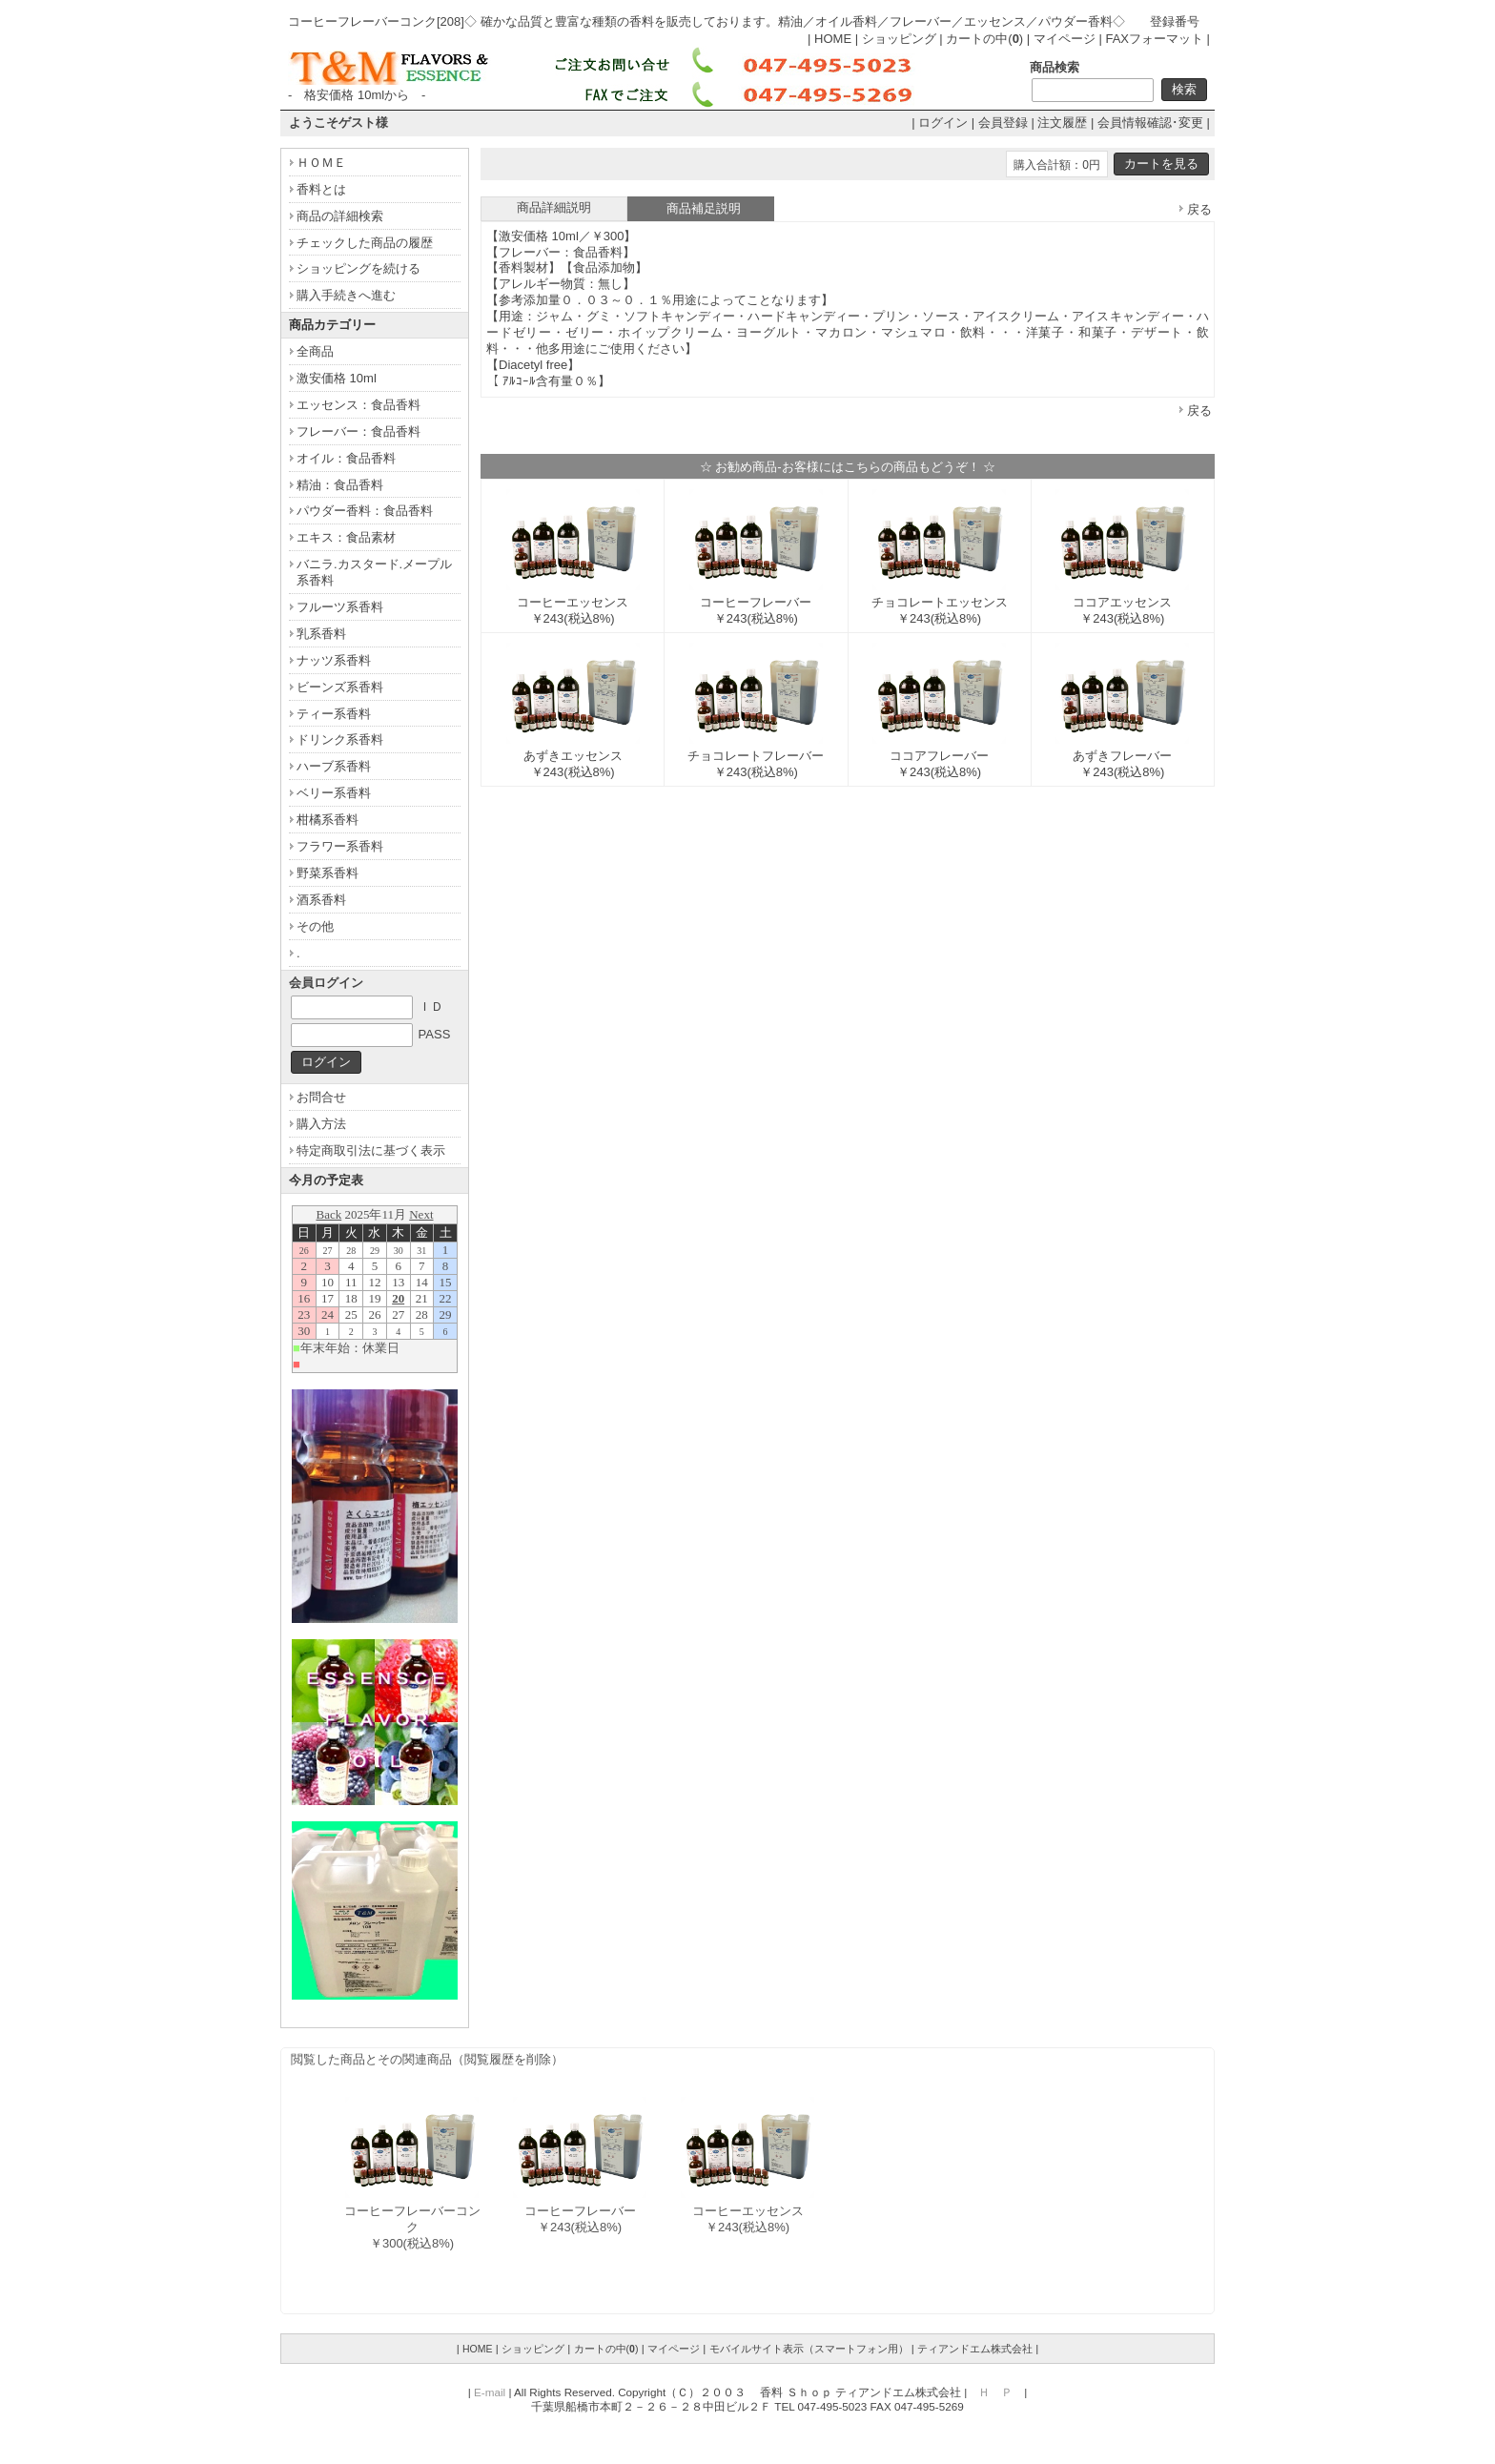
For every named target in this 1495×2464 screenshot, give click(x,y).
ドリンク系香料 (340, 739)
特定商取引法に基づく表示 (371, 1150)
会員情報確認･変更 (1150, 122)
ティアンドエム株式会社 (975, 2348)
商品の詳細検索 (340, 216)
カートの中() (984, 38)
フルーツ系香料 (340, 607)
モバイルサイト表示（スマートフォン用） (809, 2348)
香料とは (321, 189)
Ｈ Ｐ (995, 2392)
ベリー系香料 (334, 793)
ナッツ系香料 (334, 660)
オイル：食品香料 (346, 458)
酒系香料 (321, 900)
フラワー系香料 (340, 846)
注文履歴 (1062, 122)
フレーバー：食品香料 (358, 431)
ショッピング (899, 38)
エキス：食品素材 (346, 537)
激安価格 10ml (337, 378)
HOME (832, 38)
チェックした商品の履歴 (365, 243)
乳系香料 (321, 633)
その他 (315, 926)
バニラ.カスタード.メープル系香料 (374, 572)
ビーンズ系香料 (340, 687)
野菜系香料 (327, 873)
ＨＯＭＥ (321, 162)
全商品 (315, 351)
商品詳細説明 (554, 207)
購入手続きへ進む (346, 295)
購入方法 (321, 1124)
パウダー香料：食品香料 (365, 510)
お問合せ (321, 1097)
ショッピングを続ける (358, 268)
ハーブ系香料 (334, 766)
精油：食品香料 (340, 485)
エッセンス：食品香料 (358, 405)
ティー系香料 (334, 714)
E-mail (489, 2392)
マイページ (1065, 38)
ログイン (943, 122)
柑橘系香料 (327, 819)
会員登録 (1003, 122)
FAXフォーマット (1154, 38)
